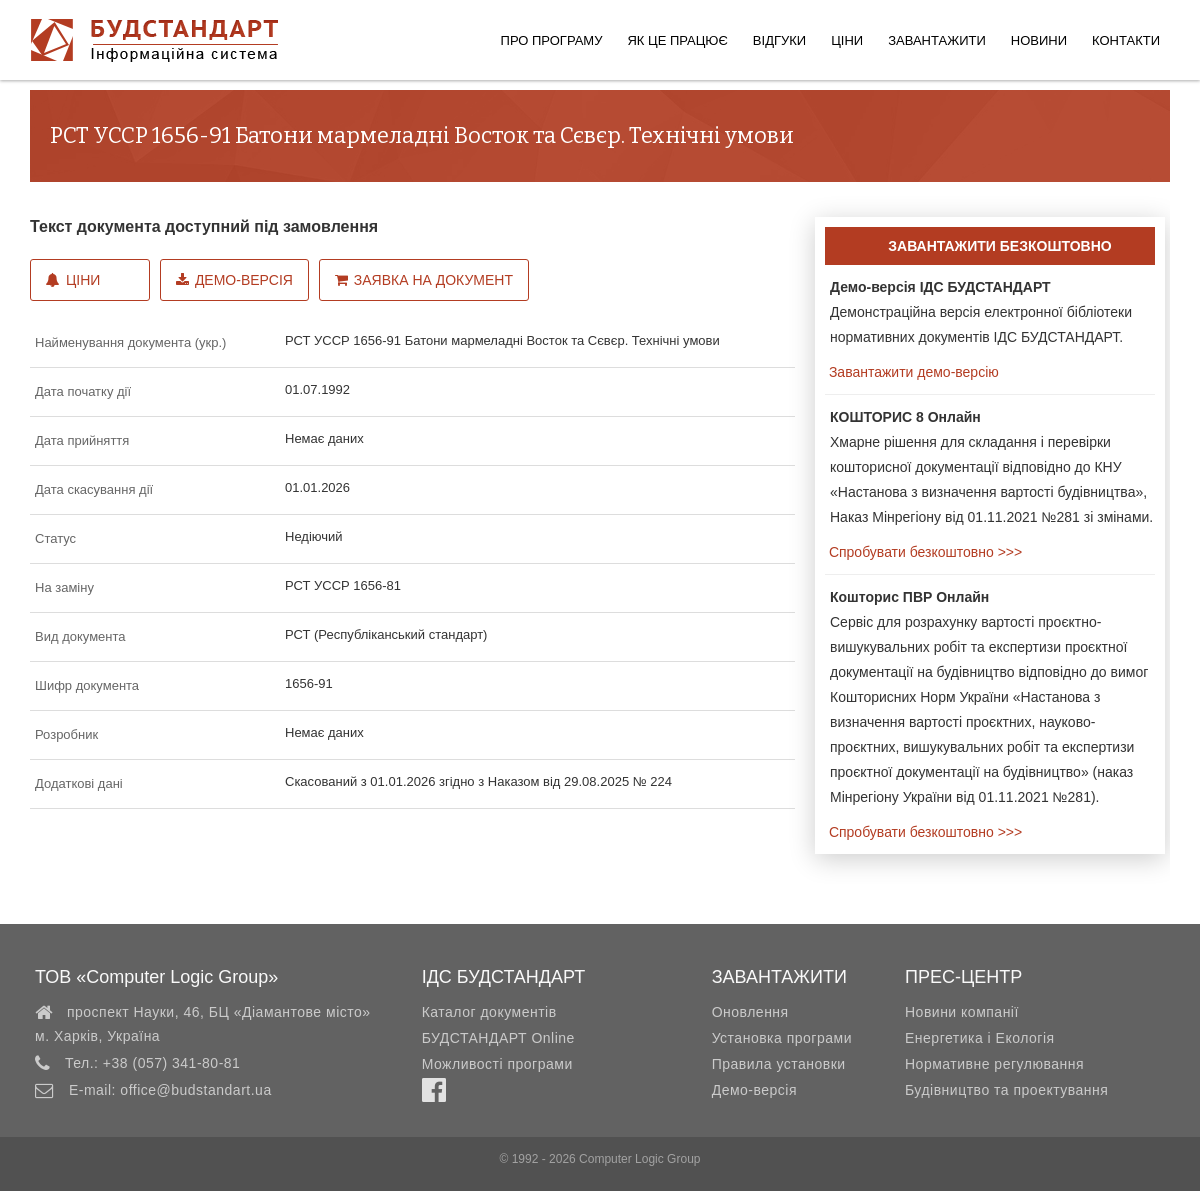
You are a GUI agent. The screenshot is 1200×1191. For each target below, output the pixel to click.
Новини (1039, 40)
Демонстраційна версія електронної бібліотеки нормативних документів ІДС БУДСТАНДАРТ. (981, 312)
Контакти (1126, 40)
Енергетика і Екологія (980, 1038)
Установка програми (782, 1038)
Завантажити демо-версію (912, 372)
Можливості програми (497, 1064)
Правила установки (779, 1064)
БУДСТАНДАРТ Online (498, 1038)
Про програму (552, 40)
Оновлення (750, 1012)
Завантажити (937, 40)
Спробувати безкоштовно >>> (923, 552)
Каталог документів (489, 1012)
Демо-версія (234, 280)
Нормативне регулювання (994, 1064)
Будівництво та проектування (1006, 1090)
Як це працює (677, 40)
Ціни (847, 40)
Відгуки (779, 40)
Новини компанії (962, 1012)
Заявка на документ (424, 280)
